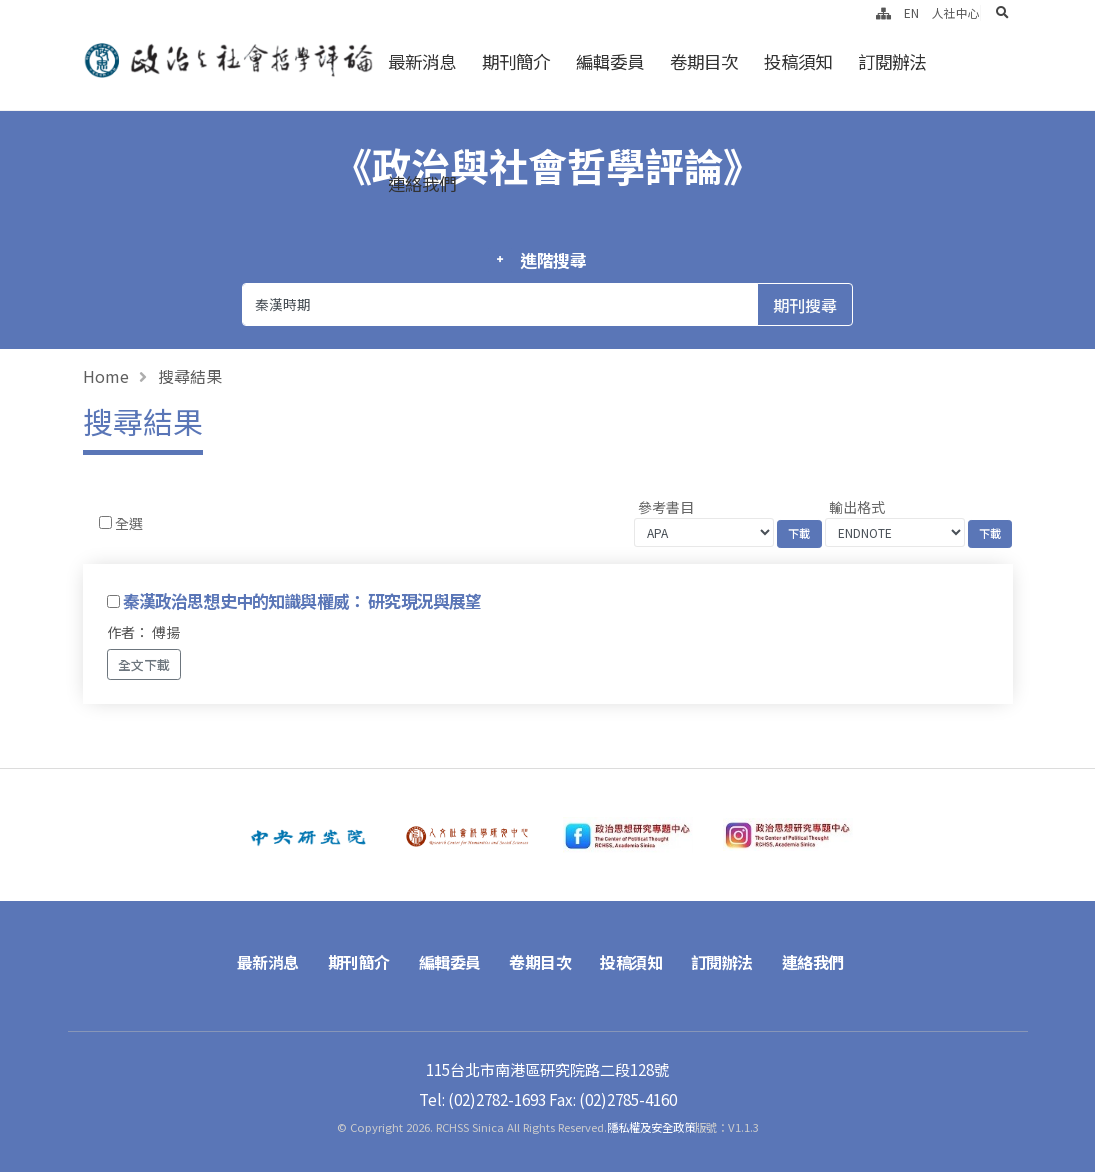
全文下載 (144, 664)
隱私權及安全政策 (651, 1127)
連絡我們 (422, 183)
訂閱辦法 (892, 61)
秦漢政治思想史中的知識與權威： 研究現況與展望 (302, 601)
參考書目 (666, 507)
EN (911, 12)
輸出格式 (857, 507)
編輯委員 (610, 61)
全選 (129, 523)
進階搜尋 (553, 260)
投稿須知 (798, 61)
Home (106, 376)
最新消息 (422, 61)
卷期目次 (704, 61)
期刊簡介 (516, 61)
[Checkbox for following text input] (105, 522)
